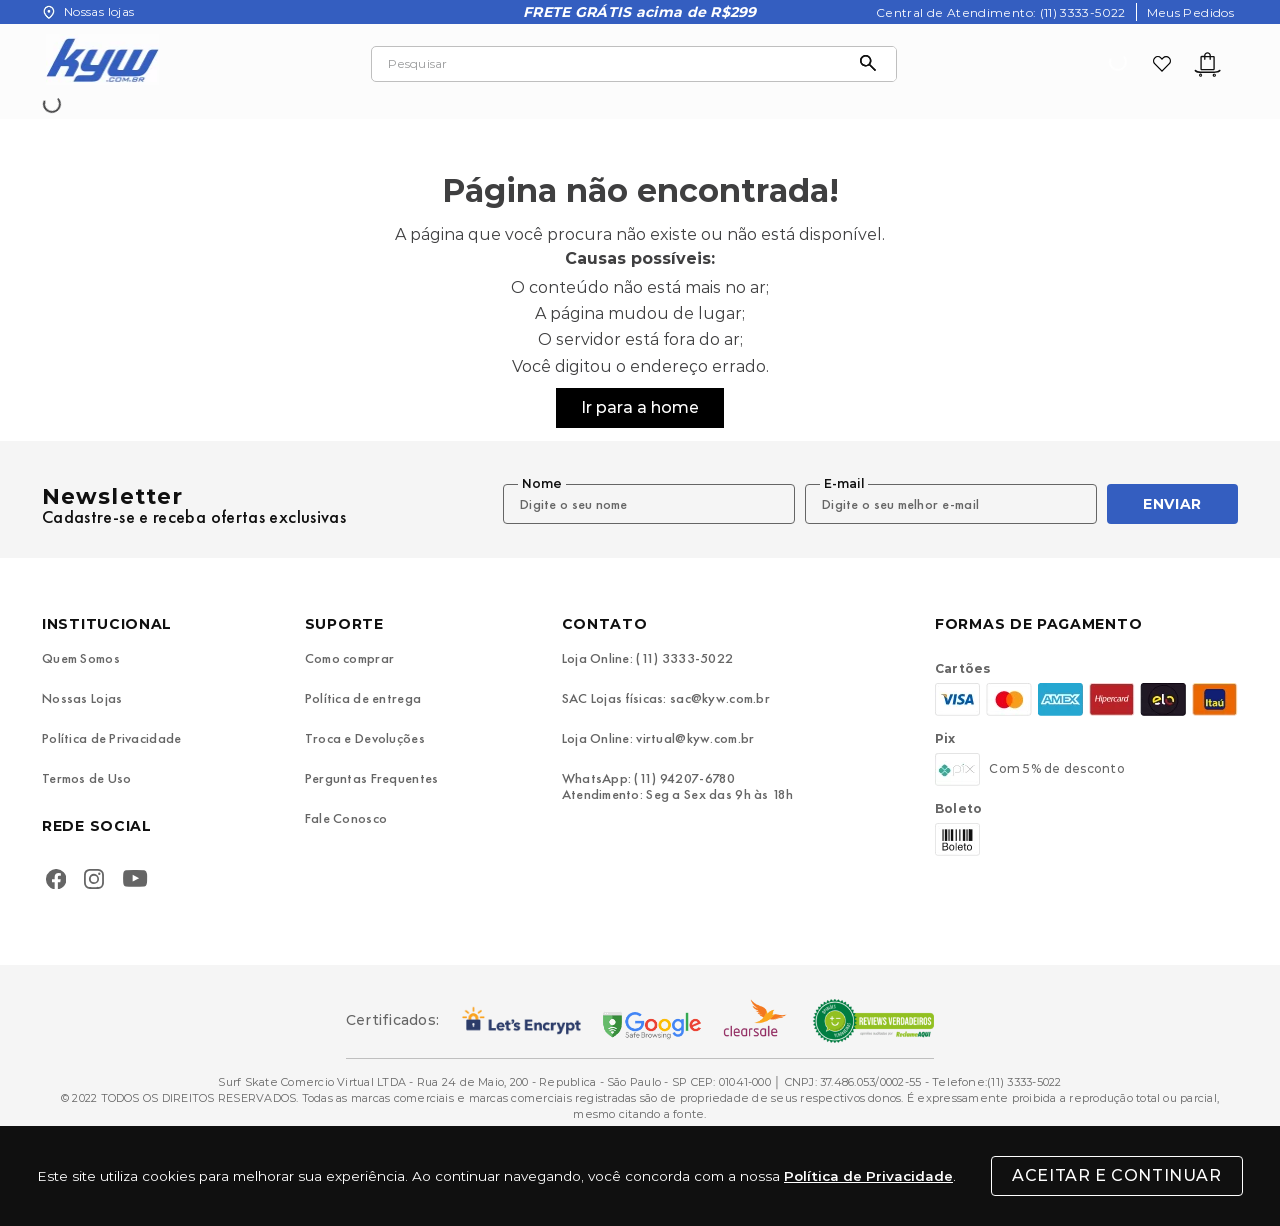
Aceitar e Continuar (1116, 1175)
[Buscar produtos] (873, 64)
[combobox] (634, 64)
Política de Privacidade (868, 1176)
